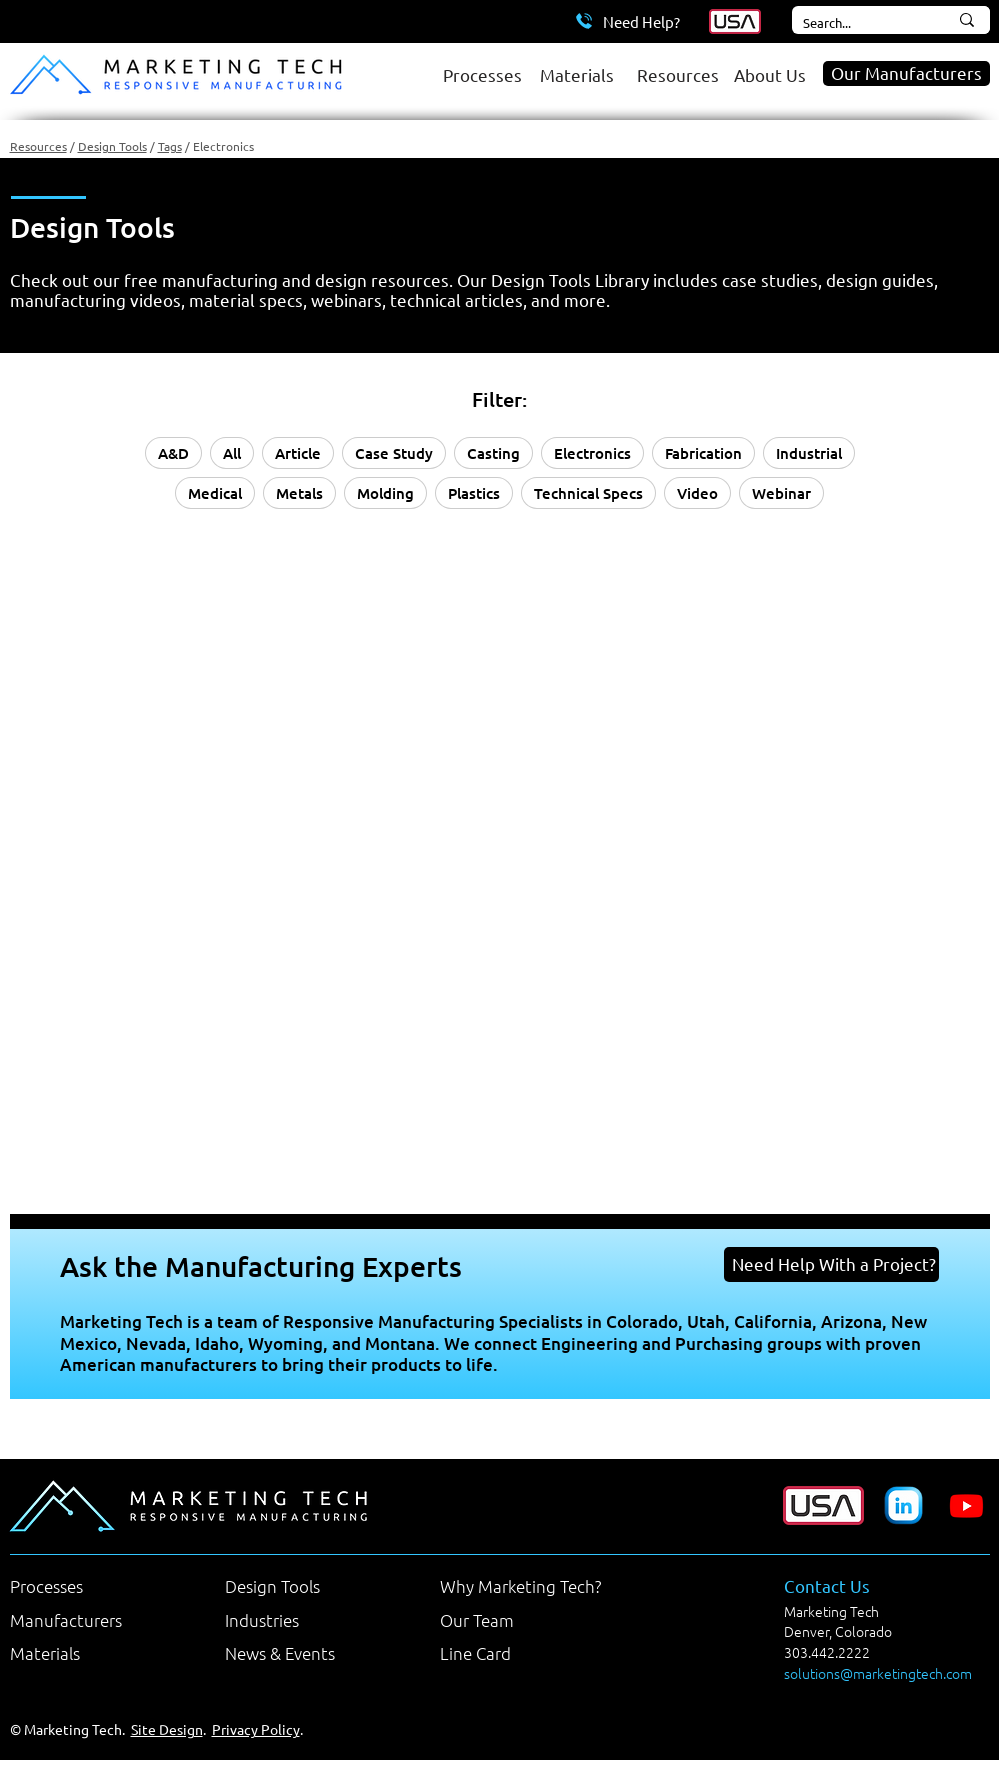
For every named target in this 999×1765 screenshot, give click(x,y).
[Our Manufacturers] (906, 73)
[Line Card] (522, 1653)
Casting (493, 453)
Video (697, 493)
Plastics (474, 493)
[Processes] (481, 74)
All (232, 453)
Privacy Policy (256, 1729)
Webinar (781, 493)
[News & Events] (307, 1653)
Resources (38, 146)
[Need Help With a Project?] (831, 1264)
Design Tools (112, 146)
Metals (299, 493)
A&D (173, 453)
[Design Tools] (307, 1586)
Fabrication (703, 453)
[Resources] (675, 74)
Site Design (167, 1729)
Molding (385, 493)
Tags (170, 146)
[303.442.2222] (857, 1653)
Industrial (809, 453)
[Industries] (307, 1620)
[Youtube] (966, 1505)
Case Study (394, 453)
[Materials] (578, 74)
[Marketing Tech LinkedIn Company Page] (903, 1505)
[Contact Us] (866, 1586)
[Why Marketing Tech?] (522, 1586)
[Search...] (852, 23)
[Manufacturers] (92, 1620)
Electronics (592, 453)
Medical (215, 493)
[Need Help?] (628, 21)
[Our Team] (522, 1620)
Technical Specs (588, 493)
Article (298, 453)
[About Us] (772, 74)
